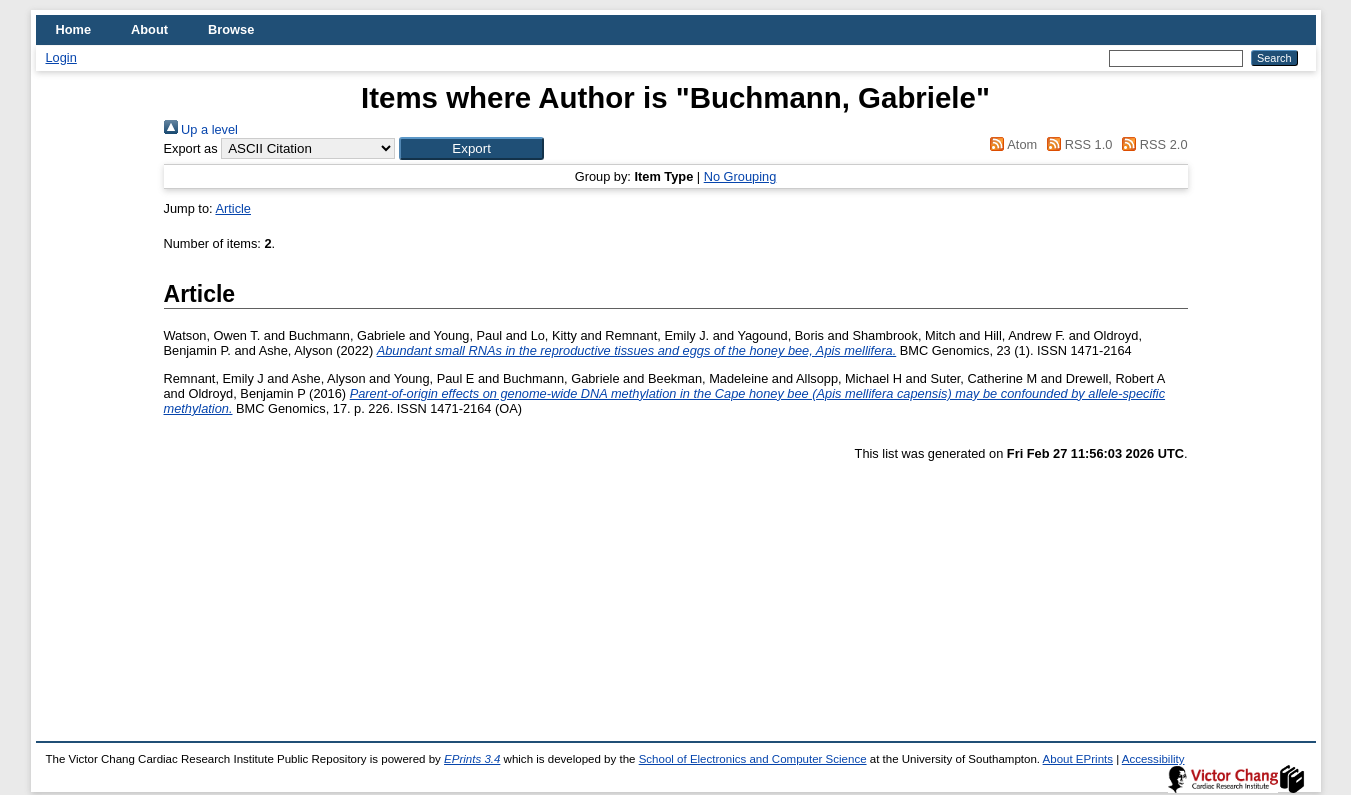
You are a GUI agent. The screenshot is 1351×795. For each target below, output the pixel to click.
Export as (191, 148)
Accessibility (1153, 759)
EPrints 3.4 (472, 759)
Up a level (201, 129)
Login (61, 57)
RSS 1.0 (1077, 144)
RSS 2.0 (1152, 144)
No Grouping (740, 176)
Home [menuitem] (74, 29)
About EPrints (1078, 759)
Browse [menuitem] (231, 29)
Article (233, 208)
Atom (1010, 144)
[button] (471, 148)
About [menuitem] (149, 29)
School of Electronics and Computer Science (753, 759)
